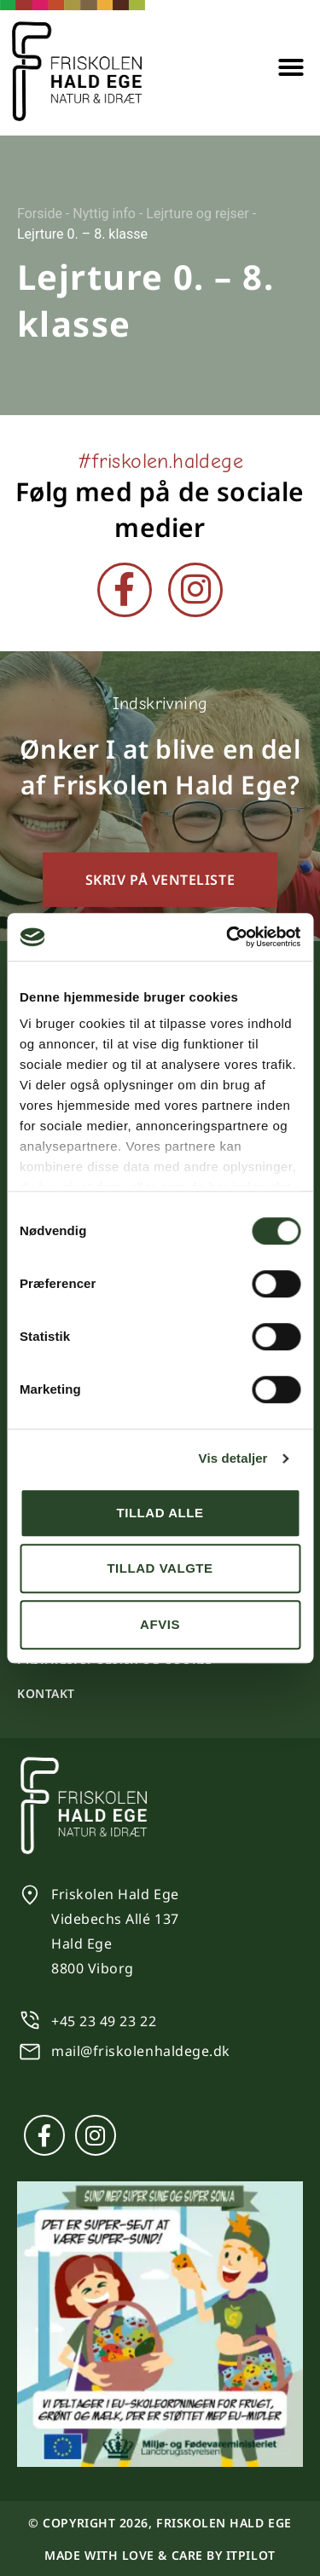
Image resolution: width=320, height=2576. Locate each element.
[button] (291, 67)
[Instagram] (195, 590)
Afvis (160, 1624)
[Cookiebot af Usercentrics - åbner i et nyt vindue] (227, 937)
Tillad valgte (159, 1568)
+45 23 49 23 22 (103, 2021)
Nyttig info (104, 213)
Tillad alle (159, 1512)
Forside (39, 213)
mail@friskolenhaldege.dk (140, 2051)
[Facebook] (124, 590)
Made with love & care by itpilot (159, 2555)
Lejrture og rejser (197, 213)
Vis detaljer (233, 1458)
